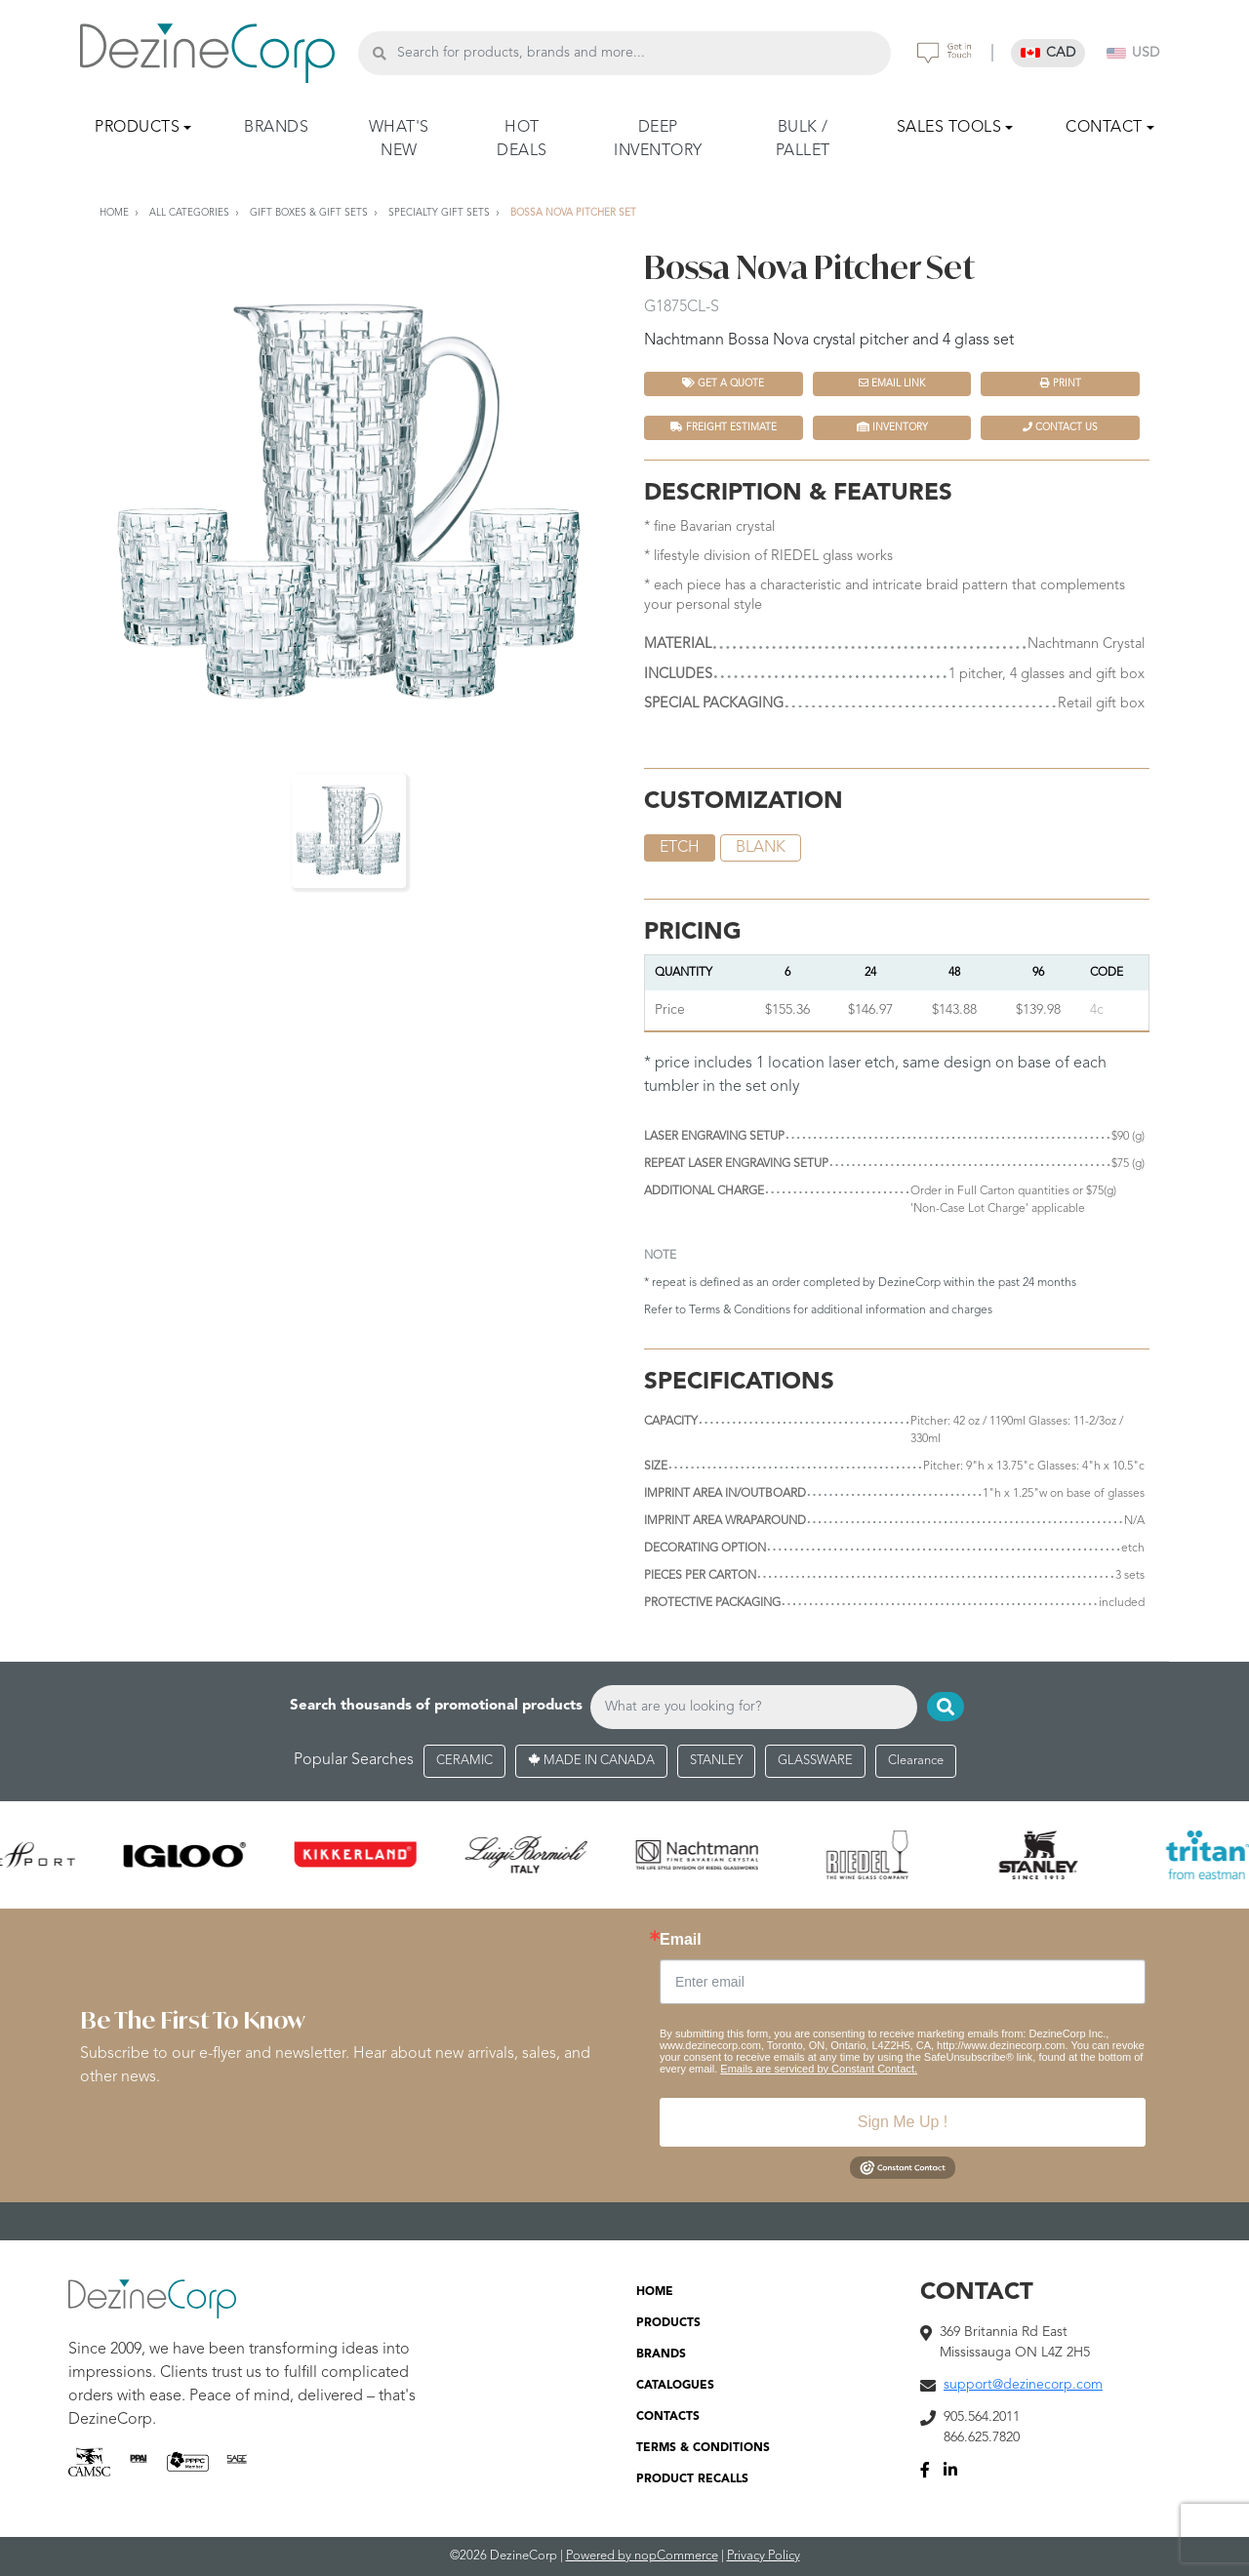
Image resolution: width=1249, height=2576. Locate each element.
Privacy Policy (763, 2557)
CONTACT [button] (1104, 128)
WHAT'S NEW (399, 139)
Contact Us (1060, 427)
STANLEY (716, 1760)
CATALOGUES (675, 2387)
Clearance (916, 1760)
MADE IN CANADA (591, 1760)
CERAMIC (464, 1760)
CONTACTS (668, 2418)
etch (680, 848)
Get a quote (723, 383)
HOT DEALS (522, 139)
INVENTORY (892, 427)
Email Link (892, 383)
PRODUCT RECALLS (692, 2480)
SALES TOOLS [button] (949, 128)
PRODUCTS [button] (137, 128)
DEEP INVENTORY (658, 139)
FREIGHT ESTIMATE (723, 427)
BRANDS (276, 128)
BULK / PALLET (803, 139)
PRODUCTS (668, 2324)
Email (681, 1940)
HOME (654, 2293)
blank (761, 848)
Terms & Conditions (739, 1310)
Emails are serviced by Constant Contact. (818, 2068)
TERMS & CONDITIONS (703, 2449)
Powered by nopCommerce (642, 2557)
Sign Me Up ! (902, 2121)
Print (1060, 383)
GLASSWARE (815, 1760)
